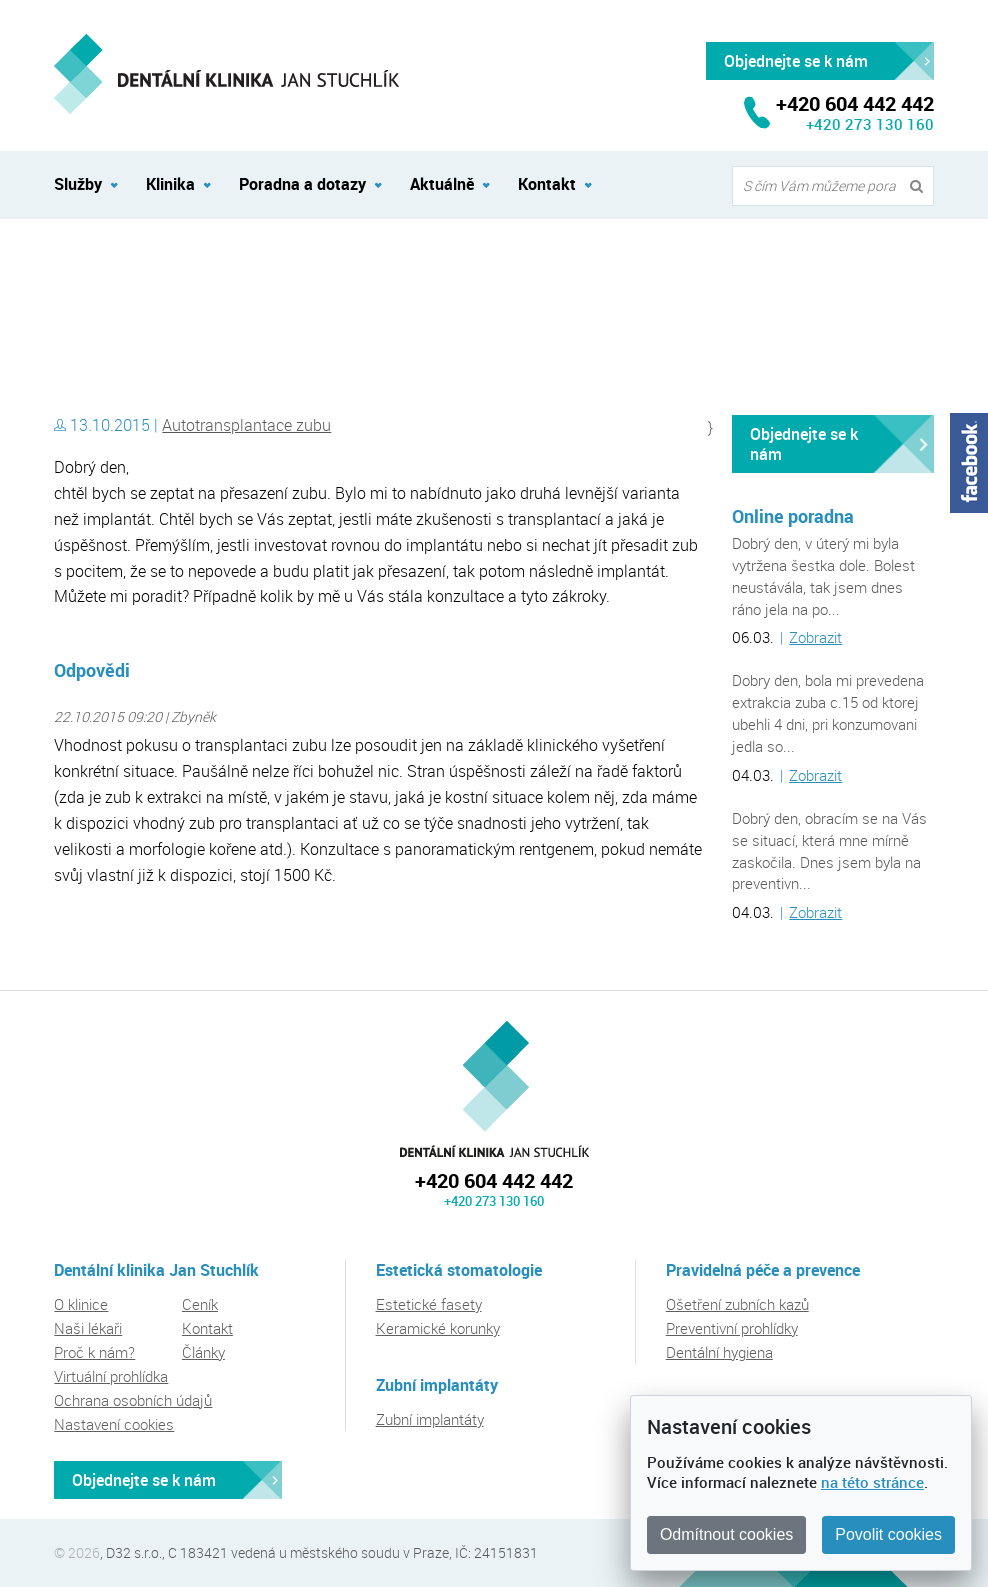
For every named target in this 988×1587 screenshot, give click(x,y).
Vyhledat (921, 186)
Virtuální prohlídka (111, 1376)
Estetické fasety (429, 1304)
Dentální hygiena (719, 1352)
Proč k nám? (94, 1352)
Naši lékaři (88, 1328)
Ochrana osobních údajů (133, 1400)
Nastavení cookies (114, 1424)
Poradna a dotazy (302, 184)
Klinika (170, 184)
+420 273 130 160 (870, 124)
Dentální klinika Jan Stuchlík (140, 263)
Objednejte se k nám (804, 444)
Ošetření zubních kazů (737, 1304)
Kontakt (547, 184)
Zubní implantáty (430, 1419)
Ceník (200, 1304)
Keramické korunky (438, 1328)
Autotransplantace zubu (246, 425)
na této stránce (872, 1482)
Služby (78, 184)
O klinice (81, 1304)
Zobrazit (815, 637)
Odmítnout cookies (726, 1534)
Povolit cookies (888, 1534)
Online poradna (793, 516)
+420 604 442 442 (494, 1180)
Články (203, 1352)
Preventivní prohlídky (732, 1328)
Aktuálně (442, 184)
